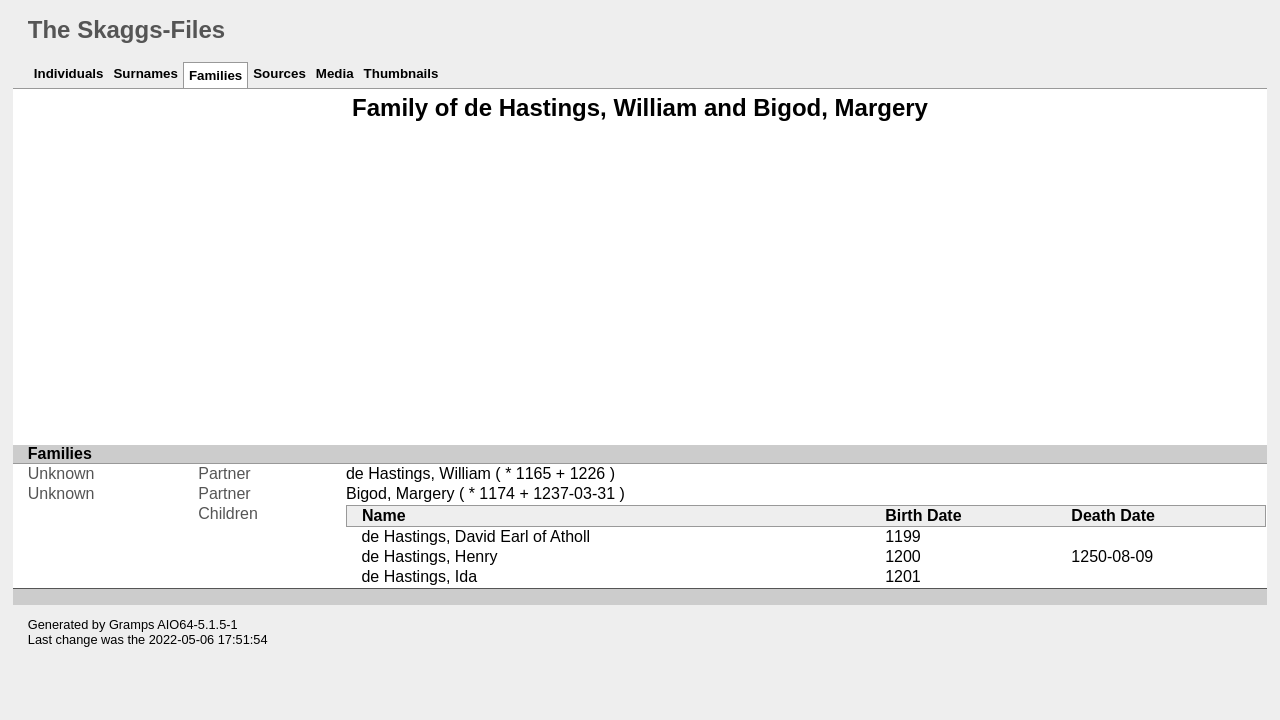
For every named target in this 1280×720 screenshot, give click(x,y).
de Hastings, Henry (429, 556)
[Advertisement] (640, 283)
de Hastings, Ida (419, 576)
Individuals (69, 73)
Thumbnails (401, 73)
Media (335, 73)
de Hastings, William (418, 473)
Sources (279, 73)
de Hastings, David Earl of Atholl (475, 536)
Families (215, 75)
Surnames (145, 73)
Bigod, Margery (400, 493)
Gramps (132, 624)
